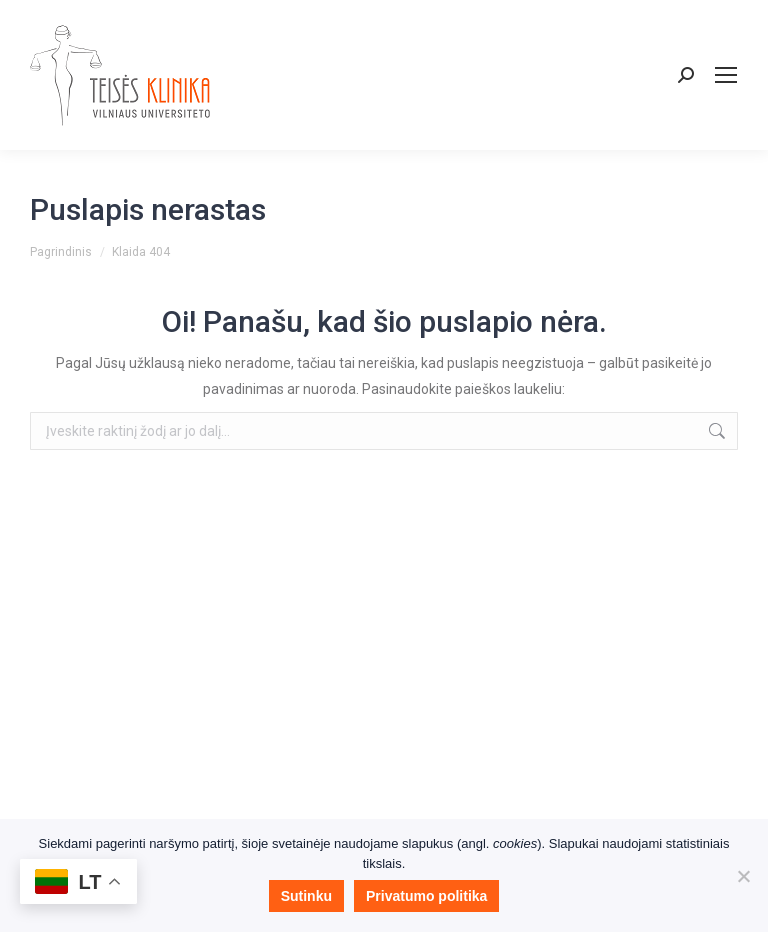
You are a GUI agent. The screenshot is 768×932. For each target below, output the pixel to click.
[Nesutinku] (743, 876)
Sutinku (306, 896)
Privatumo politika (426, 896)
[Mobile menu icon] (726, 75)
